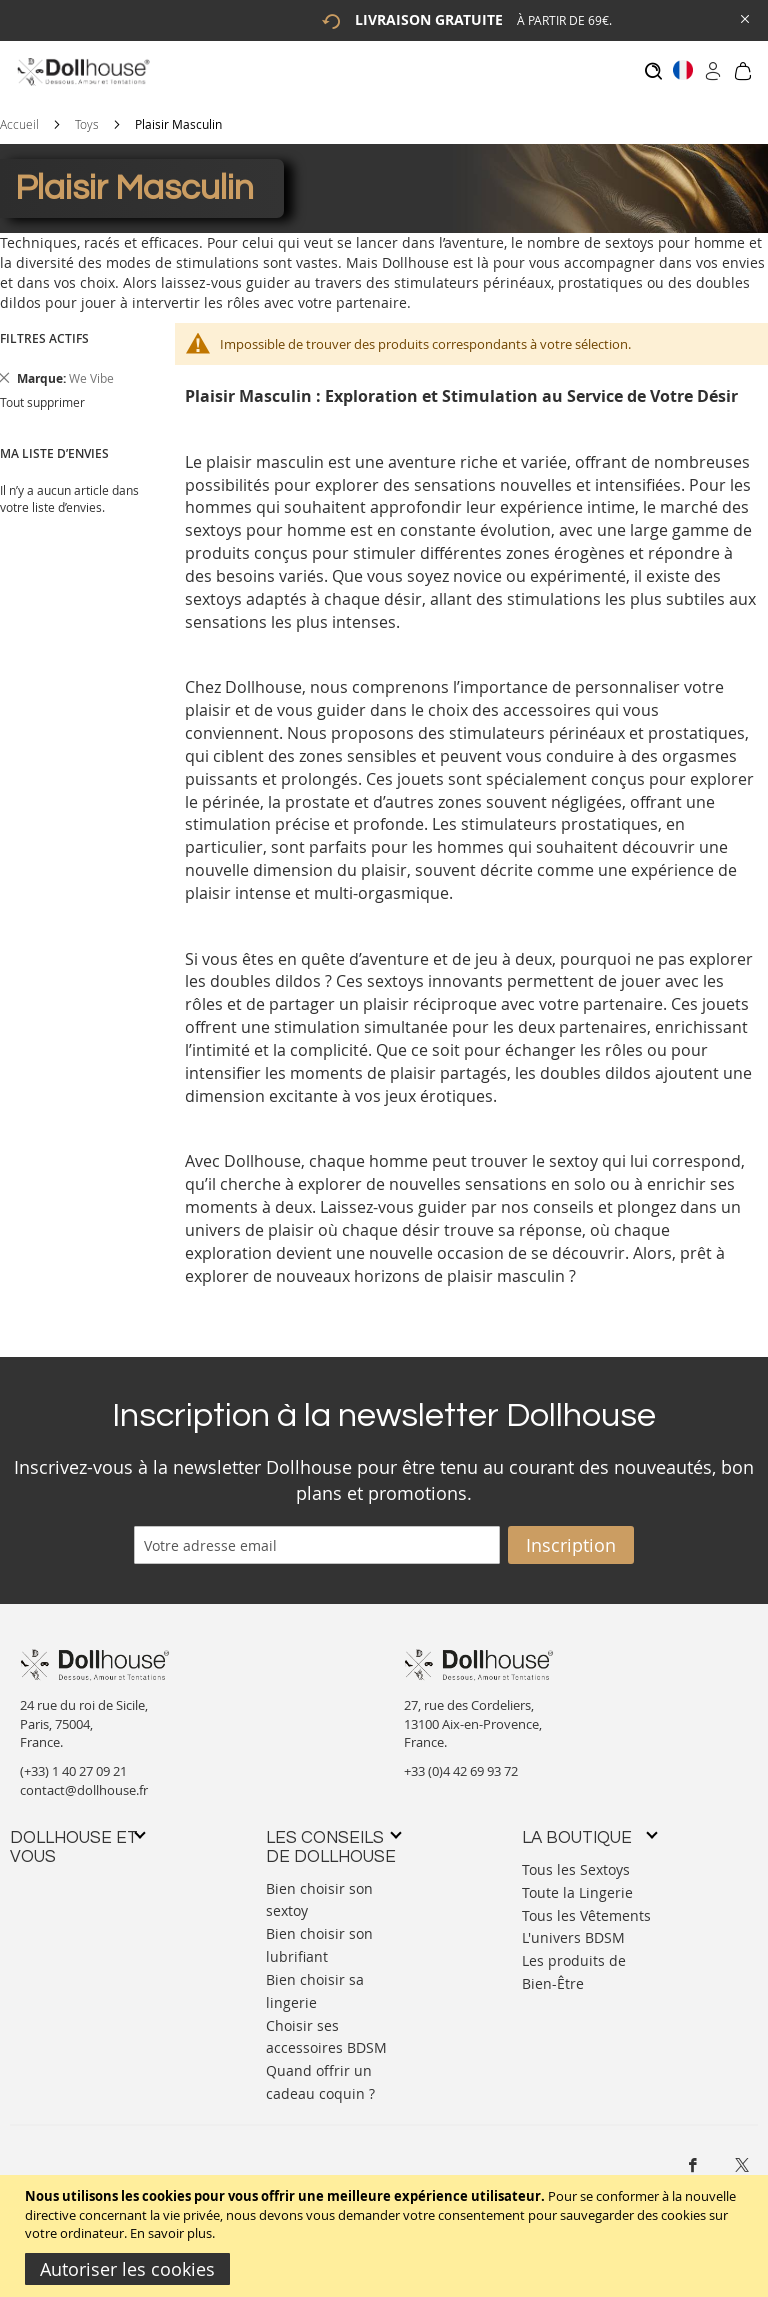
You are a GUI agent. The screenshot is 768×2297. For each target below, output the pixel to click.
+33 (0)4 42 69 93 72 (461, 1761)
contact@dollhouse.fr (84, 1780)
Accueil (19, 114)
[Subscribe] (571, 1535)
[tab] (77, 1837)
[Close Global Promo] (743, 17)
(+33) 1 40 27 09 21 (73, 1761)
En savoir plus (171, 2233)
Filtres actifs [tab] (44, 328)
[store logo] (82, 71)
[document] (386, 2236)
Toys (87, 114)
